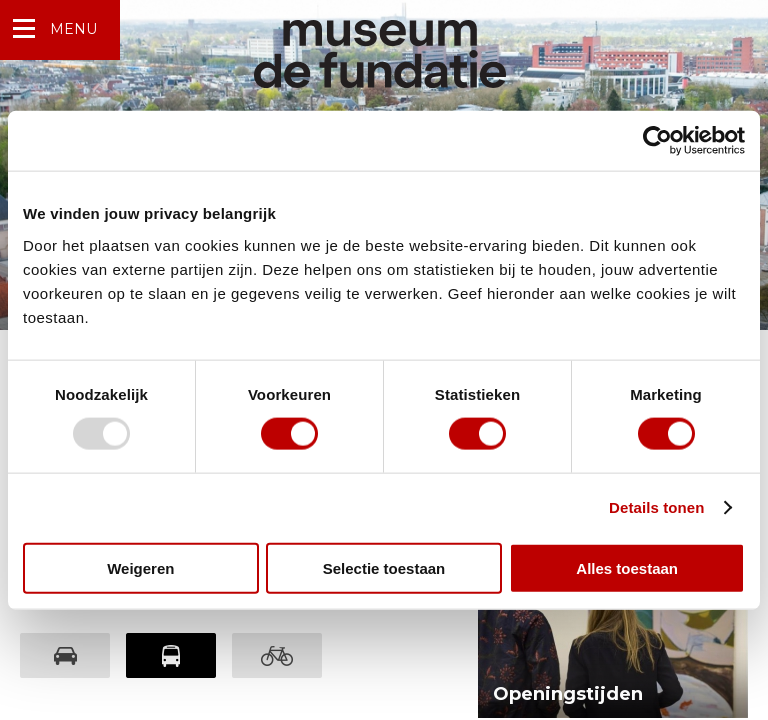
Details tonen (656, 507)
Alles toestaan (627, 567)
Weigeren (140, 567)
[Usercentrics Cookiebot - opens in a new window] (657, 141)
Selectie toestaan (384, 567)
